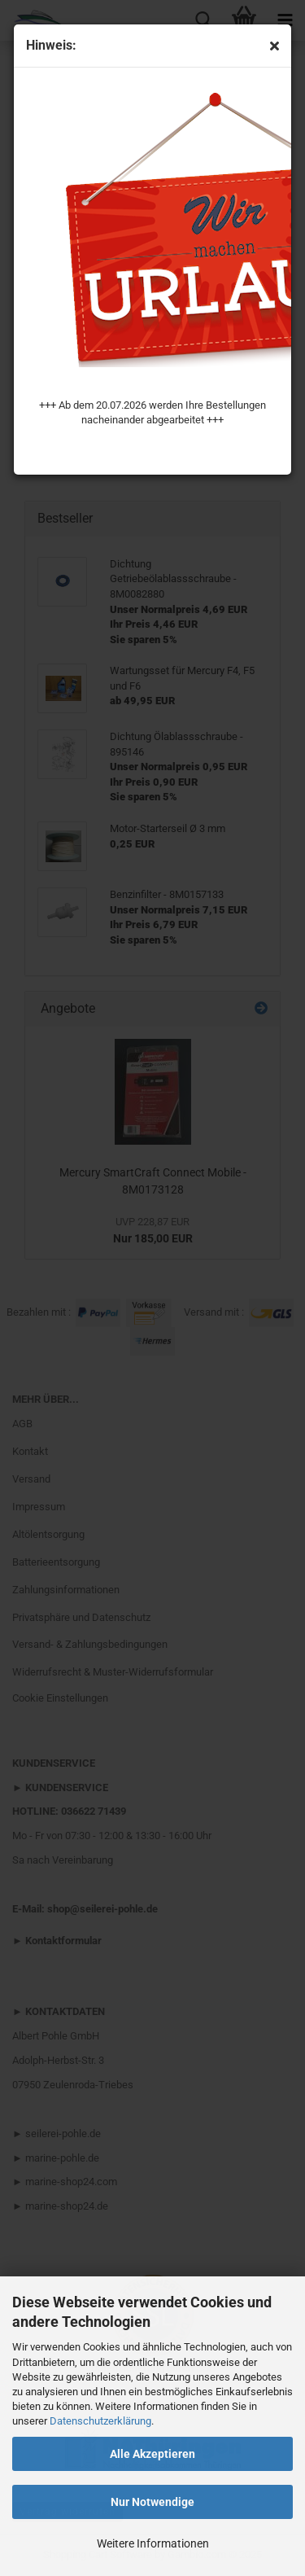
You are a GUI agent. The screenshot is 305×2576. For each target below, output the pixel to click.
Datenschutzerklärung (100, 2421)
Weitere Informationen (153, 2543)
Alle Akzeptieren (152, 2453)
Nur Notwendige (152, 2501)
